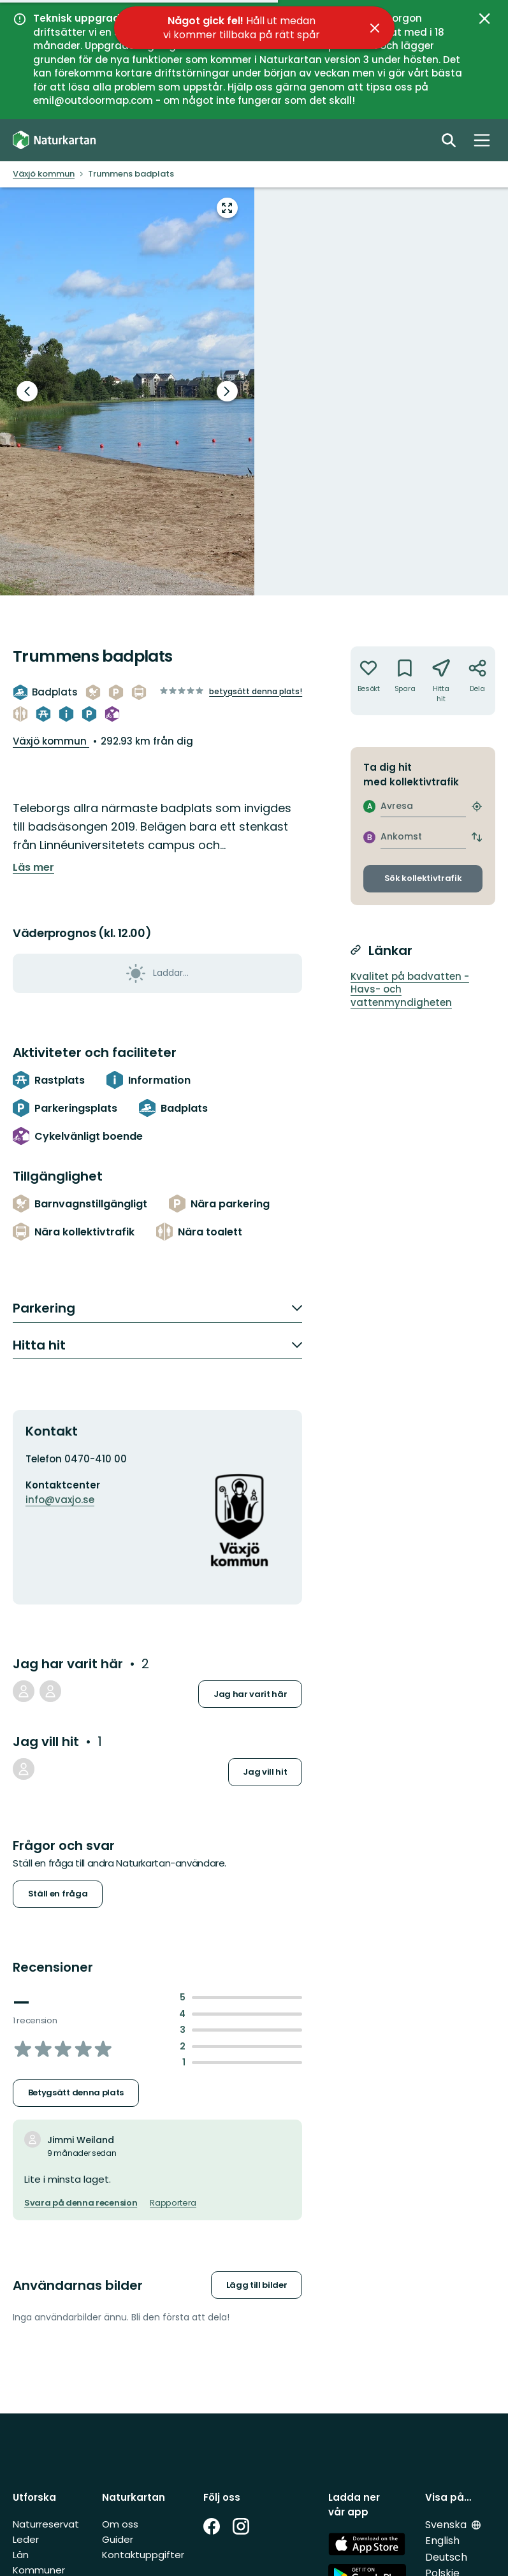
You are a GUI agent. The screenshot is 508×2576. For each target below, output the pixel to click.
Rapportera (173, 2203)
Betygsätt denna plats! (255, 691)
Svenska (447, 2524)
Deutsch (446, 2557)
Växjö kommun (51, 741)
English (442, 2540)
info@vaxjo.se (59, 1499)
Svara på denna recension (80, 2203)
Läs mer (33, 868)
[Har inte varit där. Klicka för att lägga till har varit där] (369, 680)
